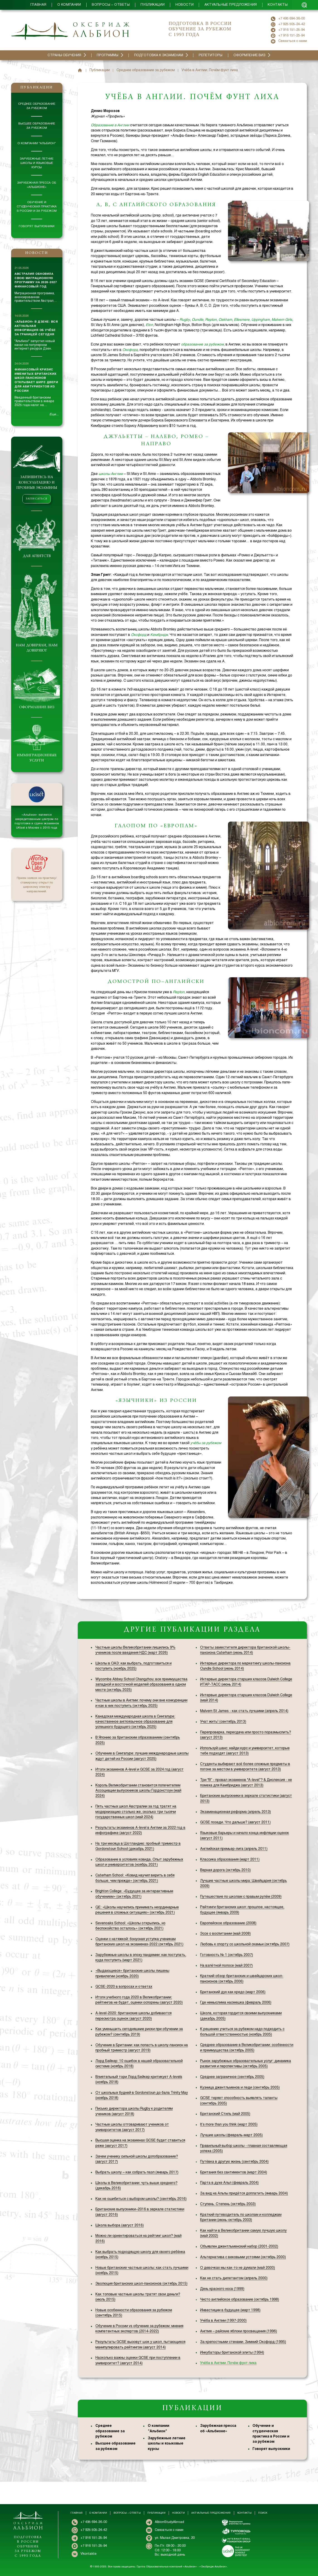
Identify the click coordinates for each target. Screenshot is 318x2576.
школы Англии (111, 474)
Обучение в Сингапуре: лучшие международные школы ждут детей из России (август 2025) (142, 1756)
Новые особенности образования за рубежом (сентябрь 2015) (133, 2313)
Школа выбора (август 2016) (119, 2225)
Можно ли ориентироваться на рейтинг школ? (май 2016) (138, 2238)
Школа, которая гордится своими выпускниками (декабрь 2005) (241, 2016)
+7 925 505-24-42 (291, 24)
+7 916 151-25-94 (291, 30)
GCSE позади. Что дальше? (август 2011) (235, 1822)
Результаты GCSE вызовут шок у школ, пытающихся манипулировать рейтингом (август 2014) (140, 2344)
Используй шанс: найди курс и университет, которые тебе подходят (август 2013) (245, 1751)
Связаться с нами (292, 41)
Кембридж (159, 635)
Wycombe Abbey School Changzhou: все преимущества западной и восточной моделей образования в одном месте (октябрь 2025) (141, 1685)
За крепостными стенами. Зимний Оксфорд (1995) (243, 2342)
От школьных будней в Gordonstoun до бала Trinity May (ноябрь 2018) (141, 2095)
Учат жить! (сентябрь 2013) (223, 1721)
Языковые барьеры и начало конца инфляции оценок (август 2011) (244, 1836)
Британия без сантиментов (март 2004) (233, 2172)
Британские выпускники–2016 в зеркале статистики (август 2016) (139, 2212)
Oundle (197, 319)
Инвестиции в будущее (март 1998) (230, 2310)
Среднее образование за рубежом (36, 106)
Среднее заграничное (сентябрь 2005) (232, 2077)
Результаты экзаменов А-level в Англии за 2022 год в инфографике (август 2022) (140, 1830)
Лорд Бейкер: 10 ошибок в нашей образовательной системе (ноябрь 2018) (139, 2064)
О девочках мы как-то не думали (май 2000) (237, 2268)
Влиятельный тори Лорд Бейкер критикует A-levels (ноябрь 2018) (138, 2079)
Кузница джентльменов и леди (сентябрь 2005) (240, 2087)
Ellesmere (242, 319)
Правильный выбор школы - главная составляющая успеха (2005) (243, 2148)
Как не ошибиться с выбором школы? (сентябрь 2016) (141, 2199)
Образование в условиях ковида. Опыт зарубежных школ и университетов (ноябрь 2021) (139, 1862)
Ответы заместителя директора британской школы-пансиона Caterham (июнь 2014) (245, 1650)
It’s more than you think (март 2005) (228, 2124)
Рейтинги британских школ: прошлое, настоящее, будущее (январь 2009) (242, 1910)
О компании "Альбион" (36, 143)
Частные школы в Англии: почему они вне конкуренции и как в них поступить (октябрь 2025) (141, 1703)
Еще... (54, 414)
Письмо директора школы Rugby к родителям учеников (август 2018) (134, 2111)
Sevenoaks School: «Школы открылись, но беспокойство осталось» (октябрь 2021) (130, 1926)
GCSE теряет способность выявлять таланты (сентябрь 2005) (238, 2101)
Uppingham (260, 319)
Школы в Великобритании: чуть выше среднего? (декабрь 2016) (136, 2186)
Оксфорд (130, 350)
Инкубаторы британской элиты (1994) (232, 2352)
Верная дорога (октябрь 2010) (225, 1870)
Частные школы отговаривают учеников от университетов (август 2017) (132, 2127)
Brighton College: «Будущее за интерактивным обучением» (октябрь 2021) (134, 1894)
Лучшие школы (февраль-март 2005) (231, 2135)
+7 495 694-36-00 (291, 18)
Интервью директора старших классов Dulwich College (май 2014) (246, 1698)
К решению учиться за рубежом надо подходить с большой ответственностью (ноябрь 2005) (242, 2032)
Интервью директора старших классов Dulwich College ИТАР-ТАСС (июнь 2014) (246, 1682)
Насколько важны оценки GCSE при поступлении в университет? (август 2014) (137, 2360)
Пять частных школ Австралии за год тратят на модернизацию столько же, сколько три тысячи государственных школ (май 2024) (135, 1812)
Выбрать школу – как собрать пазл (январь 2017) (136, 2172)
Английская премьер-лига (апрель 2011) (233, 1849)
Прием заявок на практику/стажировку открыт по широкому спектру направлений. (37, 885)
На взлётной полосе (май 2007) (226, 1965)
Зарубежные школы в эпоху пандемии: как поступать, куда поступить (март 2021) (140, 1957)
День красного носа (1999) (222, 2289)
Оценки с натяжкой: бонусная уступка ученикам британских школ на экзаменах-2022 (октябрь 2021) (139, 1942)
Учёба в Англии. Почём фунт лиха (228, 2363)
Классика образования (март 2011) (230, 1859)
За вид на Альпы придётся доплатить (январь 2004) (244, 2193)
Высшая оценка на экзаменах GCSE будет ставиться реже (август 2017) (140, 2143)
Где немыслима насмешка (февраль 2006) (235, 2002)
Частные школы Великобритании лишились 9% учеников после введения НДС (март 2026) (135, 1650)
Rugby (185, 319)
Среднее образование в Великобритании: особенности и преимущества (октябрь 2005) (246, 2047)
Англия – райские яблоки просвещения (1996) (238, 2331)
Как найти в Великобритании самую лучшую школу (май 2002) (243, 2233)
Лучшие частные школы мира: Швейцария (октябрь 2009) (243, 1883)
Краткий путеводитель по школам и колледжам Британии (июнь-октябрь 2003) (241, 2217)
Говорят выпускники (36, 226)
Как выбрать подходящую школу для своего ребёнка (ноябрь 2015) (140, 2254)
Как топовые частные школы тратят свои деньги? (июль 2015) (137, 2297)
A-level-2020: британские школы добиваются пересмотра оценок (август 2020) (133, 2016)
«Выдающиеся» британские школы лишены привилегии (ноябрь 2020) (132, 1973)
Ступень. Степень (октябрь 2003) (228, 2204)
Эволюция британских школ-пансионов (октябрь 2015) (141, 2283)
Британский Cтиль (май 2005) (225, 2114)
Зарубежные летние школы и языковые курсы (36, 163)
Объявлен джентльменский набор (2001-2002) (239, 2246)
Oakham (225, 319)
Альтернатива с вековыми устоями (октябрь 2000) (243, 2257)
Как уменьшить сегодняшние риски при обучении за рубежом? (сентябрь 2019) (139, 2032)
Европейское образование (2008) (228, 1923)
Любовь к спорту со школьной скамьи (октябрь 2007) (244, 1944)
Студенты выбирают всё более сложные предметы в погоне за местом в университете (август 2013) (245, 1767)
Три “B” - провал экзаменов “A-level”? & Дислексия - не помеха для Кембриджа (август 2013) (246, 1782)
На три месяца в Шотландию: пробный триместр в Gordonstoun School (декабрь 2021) (138, 1846)
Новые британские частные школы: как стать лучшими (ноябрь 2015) (141, 2270)
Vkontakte (88, 2553)
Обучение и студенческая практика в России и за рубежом (37, 206)
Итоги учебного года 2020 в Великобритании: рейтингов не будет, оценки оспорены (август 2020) (139, 2000)
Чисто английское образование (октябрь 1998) (239, 2299)
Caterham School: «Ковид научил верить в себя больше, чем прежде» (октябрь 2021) (135, 1878)
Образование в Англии (110, 125)
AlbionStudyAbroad (169, 2522)
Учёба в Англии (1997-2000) (223, 2320)
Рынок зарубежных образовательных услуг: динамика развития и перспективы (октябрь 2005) (245, 2064)
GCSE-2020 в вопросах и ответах (123, 1986)
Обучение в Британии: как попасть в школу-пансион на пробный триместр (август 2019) (141, 2048)
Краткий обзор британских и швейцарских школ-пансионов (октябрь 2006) (241, 1979)
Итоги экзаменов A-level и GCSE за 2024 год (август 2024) (139, 1772)
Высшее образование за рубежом (36, 125)
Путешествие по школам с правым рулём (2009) (241, 1896)
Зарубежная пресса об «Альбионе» (36, 185)
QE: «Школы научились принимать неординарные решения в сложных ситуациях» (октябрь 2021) (137, 1910)
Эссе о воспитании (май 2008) (225, 1933)
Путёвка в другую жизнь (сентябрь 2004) (234, 2161)
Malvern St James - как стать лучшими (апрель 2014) (244, 1711)
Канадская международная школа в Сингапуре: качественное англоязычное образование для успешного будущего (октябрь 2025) (135, 1722)
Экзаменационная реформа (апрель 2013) (235, 1812)
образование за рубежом (202, 344)
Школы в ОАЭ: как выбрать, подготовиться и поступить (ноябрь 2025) (133, 1666)
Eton (149, 325)
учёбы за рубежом (205, 1443)
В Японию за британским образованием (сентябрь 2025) (137, 1740)
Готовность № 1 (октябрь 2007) (226, 1955)
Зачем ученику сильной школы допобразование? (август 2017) (136, 2159)
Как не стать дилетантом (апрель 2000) (233, 2278)
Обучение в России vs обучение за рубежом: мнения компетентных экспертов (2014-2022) (139, 2329)
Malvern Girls (282, 319)
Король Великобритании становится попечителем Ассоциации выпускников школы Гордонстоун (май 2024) (138, 1791)
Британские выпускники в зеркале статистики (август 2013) (246, 1798)
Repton (211, 319)
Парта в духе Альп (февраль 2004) (229, 2182)
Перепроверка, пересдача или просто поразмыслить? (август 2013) (245, 1735)
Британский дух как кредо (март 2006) (232, 1992)
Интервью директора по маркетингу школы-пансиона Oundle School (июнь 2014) (245, 1666)
